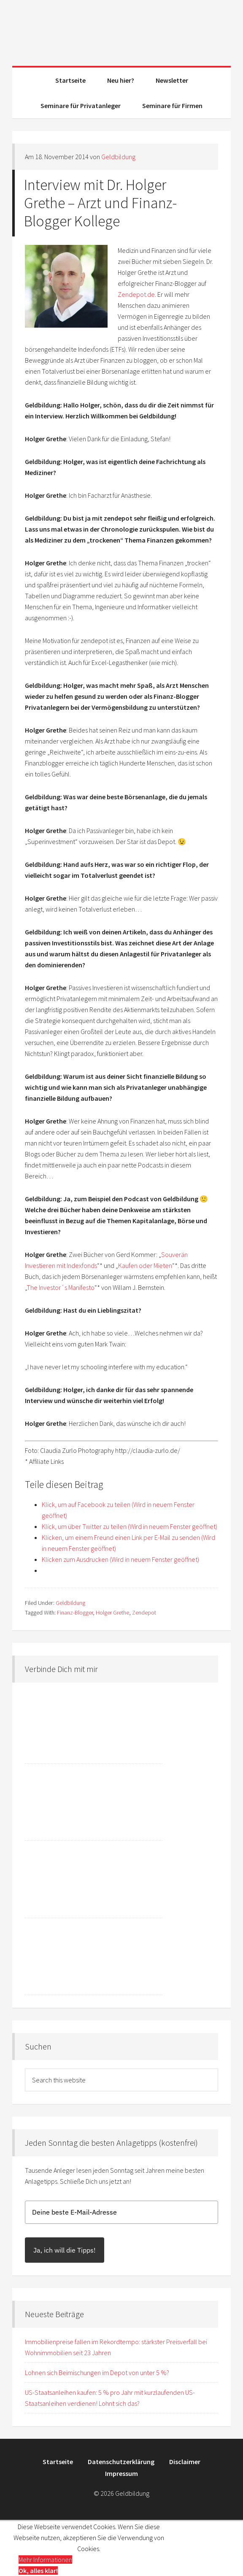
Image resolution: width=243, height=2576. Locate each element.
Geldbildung (121, 29)
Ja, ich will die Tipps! (64, 2250)
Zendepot (144, 1612)
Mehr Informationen (45, 2559)
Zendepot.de (136, 294)
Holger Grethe (112, 1612)
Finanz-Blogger (75, 1612)
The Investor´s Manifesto (60, 1287)
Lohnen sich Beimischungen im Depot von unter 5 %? (97, 2372)
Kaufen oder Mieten (145, 1265)
